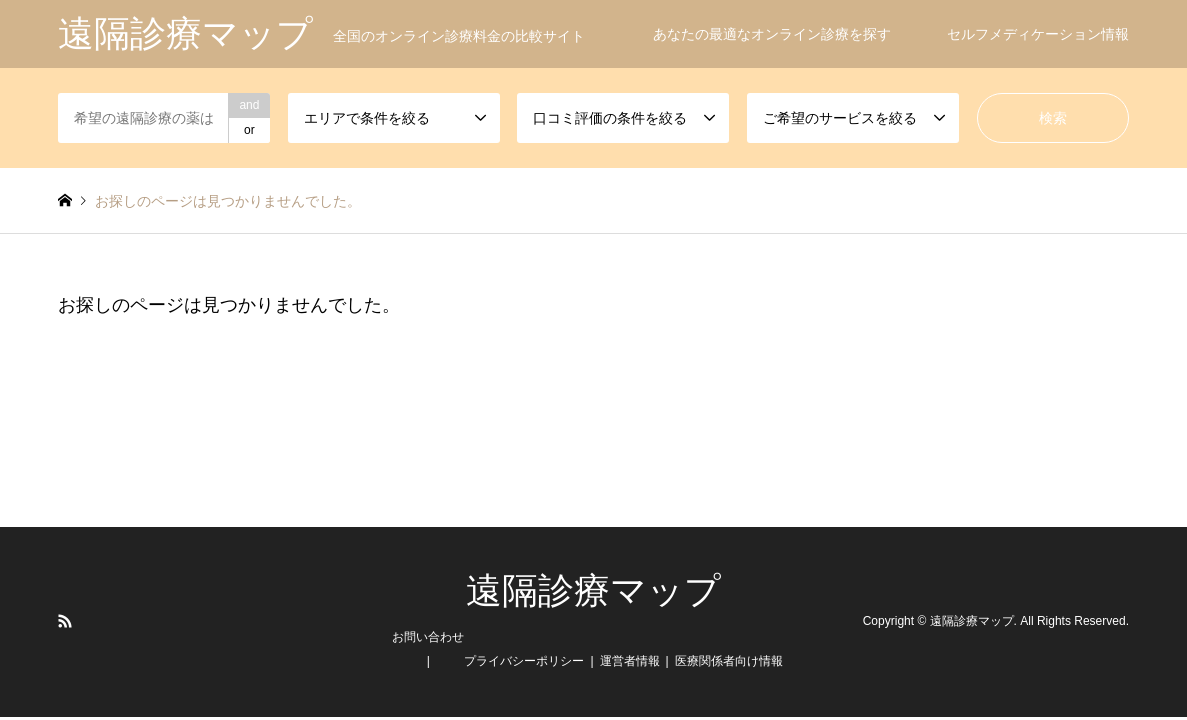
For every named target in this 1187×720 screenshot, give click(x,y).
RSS (65, 621)
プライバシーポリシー (524, 661)
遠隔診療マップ (593, 591)
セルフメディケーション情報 (1038, 34)
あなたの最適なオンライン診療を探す (772, 34)
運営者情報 (630, 661)
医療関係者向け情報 (729, 661)
